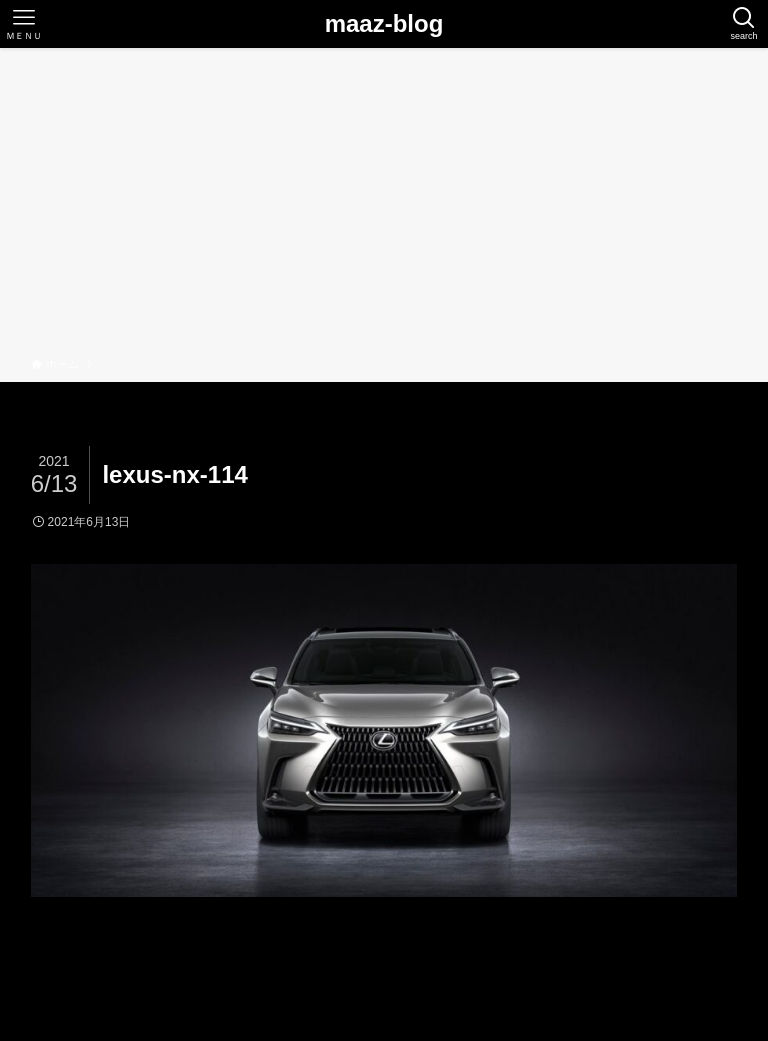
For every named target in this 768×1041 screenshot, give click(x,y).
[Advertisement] (384, 206)
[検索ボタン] (744, 24)
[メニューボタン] (24, 24)
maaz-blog (384, 24)
